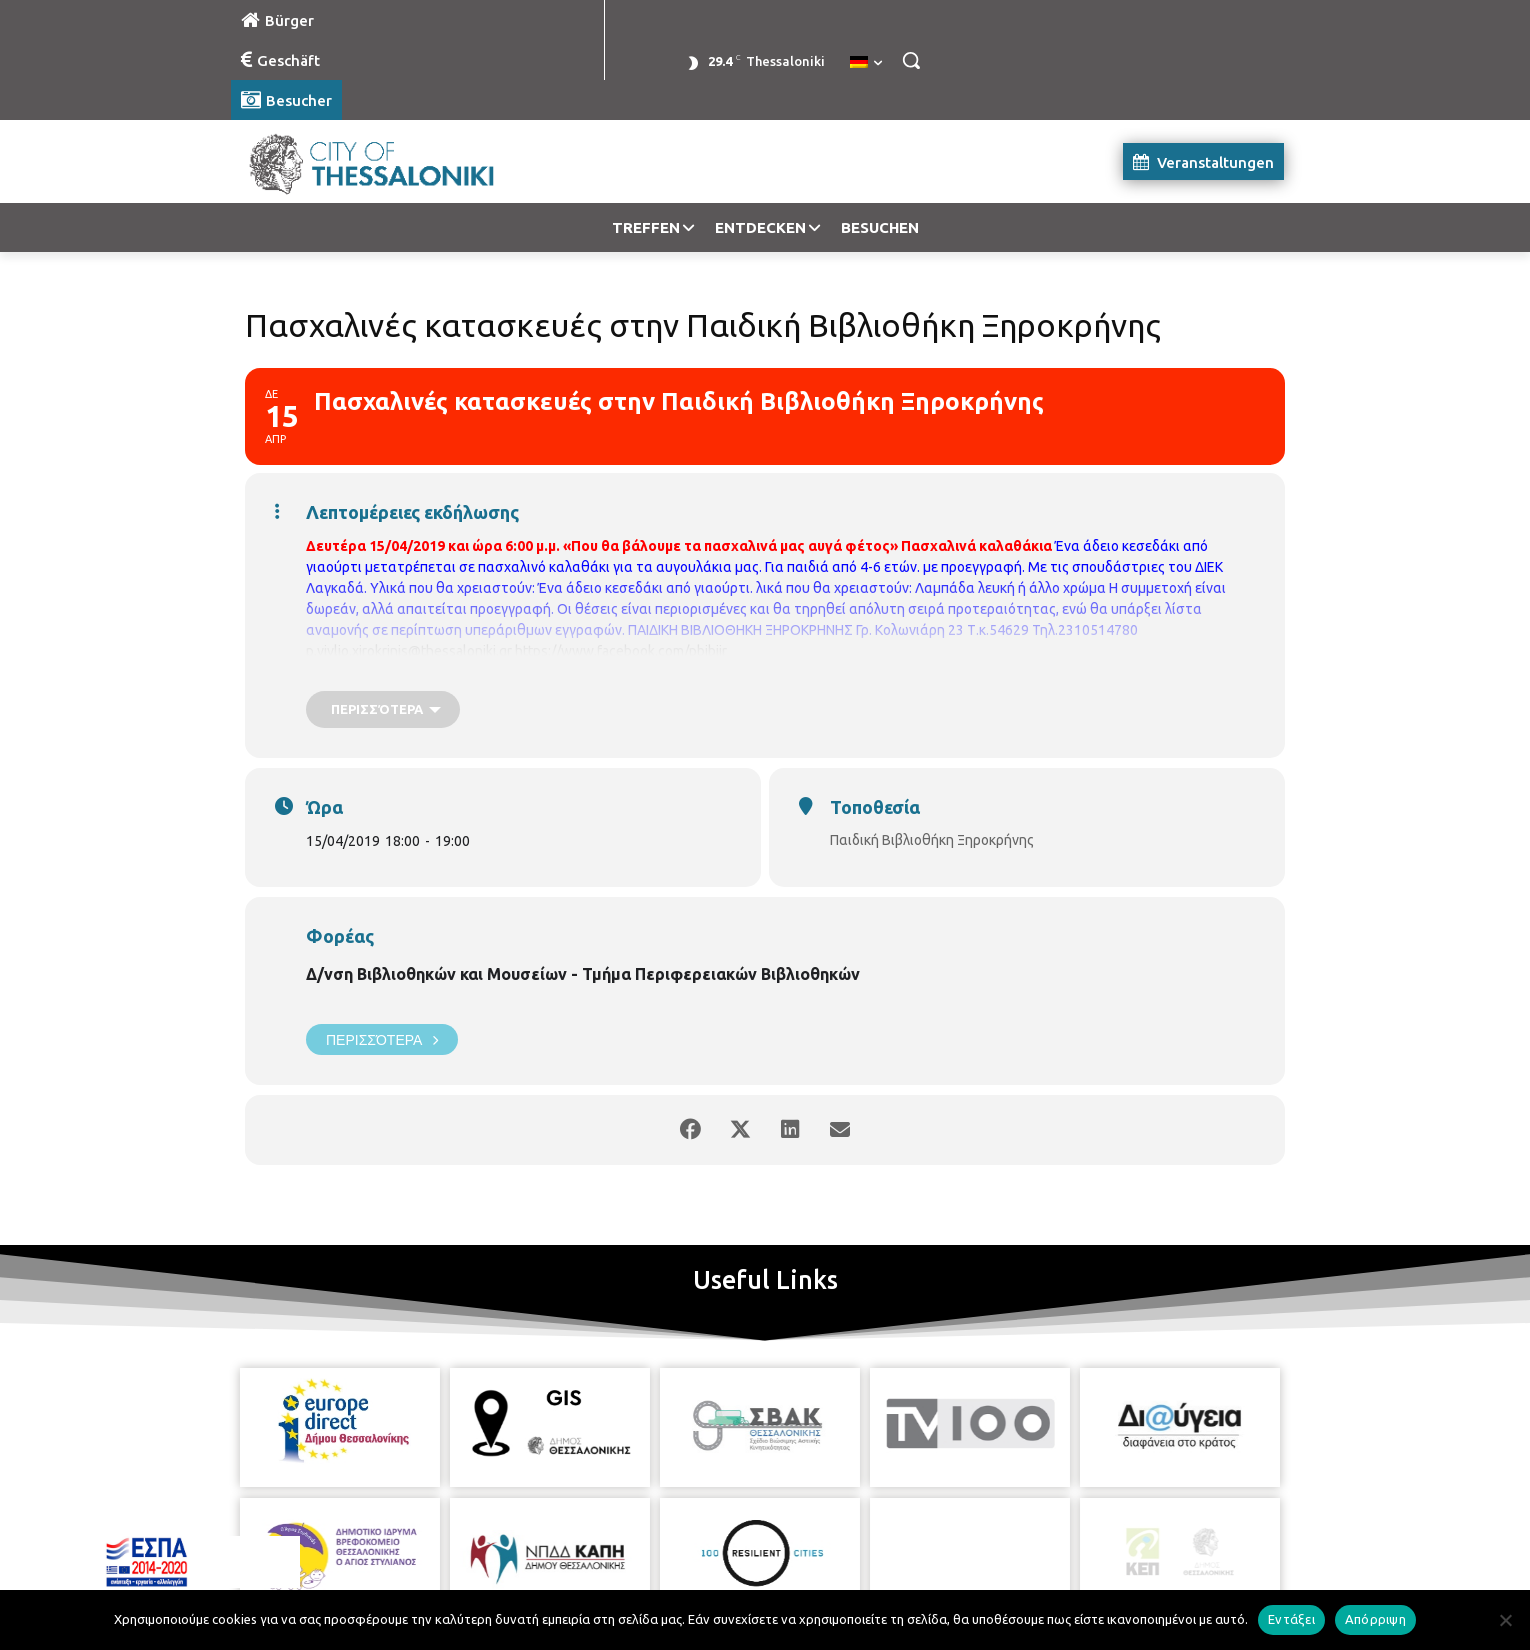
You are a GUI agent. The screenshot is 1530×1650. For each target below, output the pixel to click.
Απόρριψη (1375, 1619)
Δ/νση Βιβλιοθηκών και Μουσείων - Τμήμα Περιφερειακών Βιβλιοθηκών (583, 974)
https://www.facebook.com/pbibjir (621, 651)
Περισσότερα (382, 1039)
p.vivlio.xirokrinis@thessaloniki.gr (409, 651)
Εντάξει (1291, 1619)
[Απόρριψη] (1505, 1620)
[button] (911, 60)
